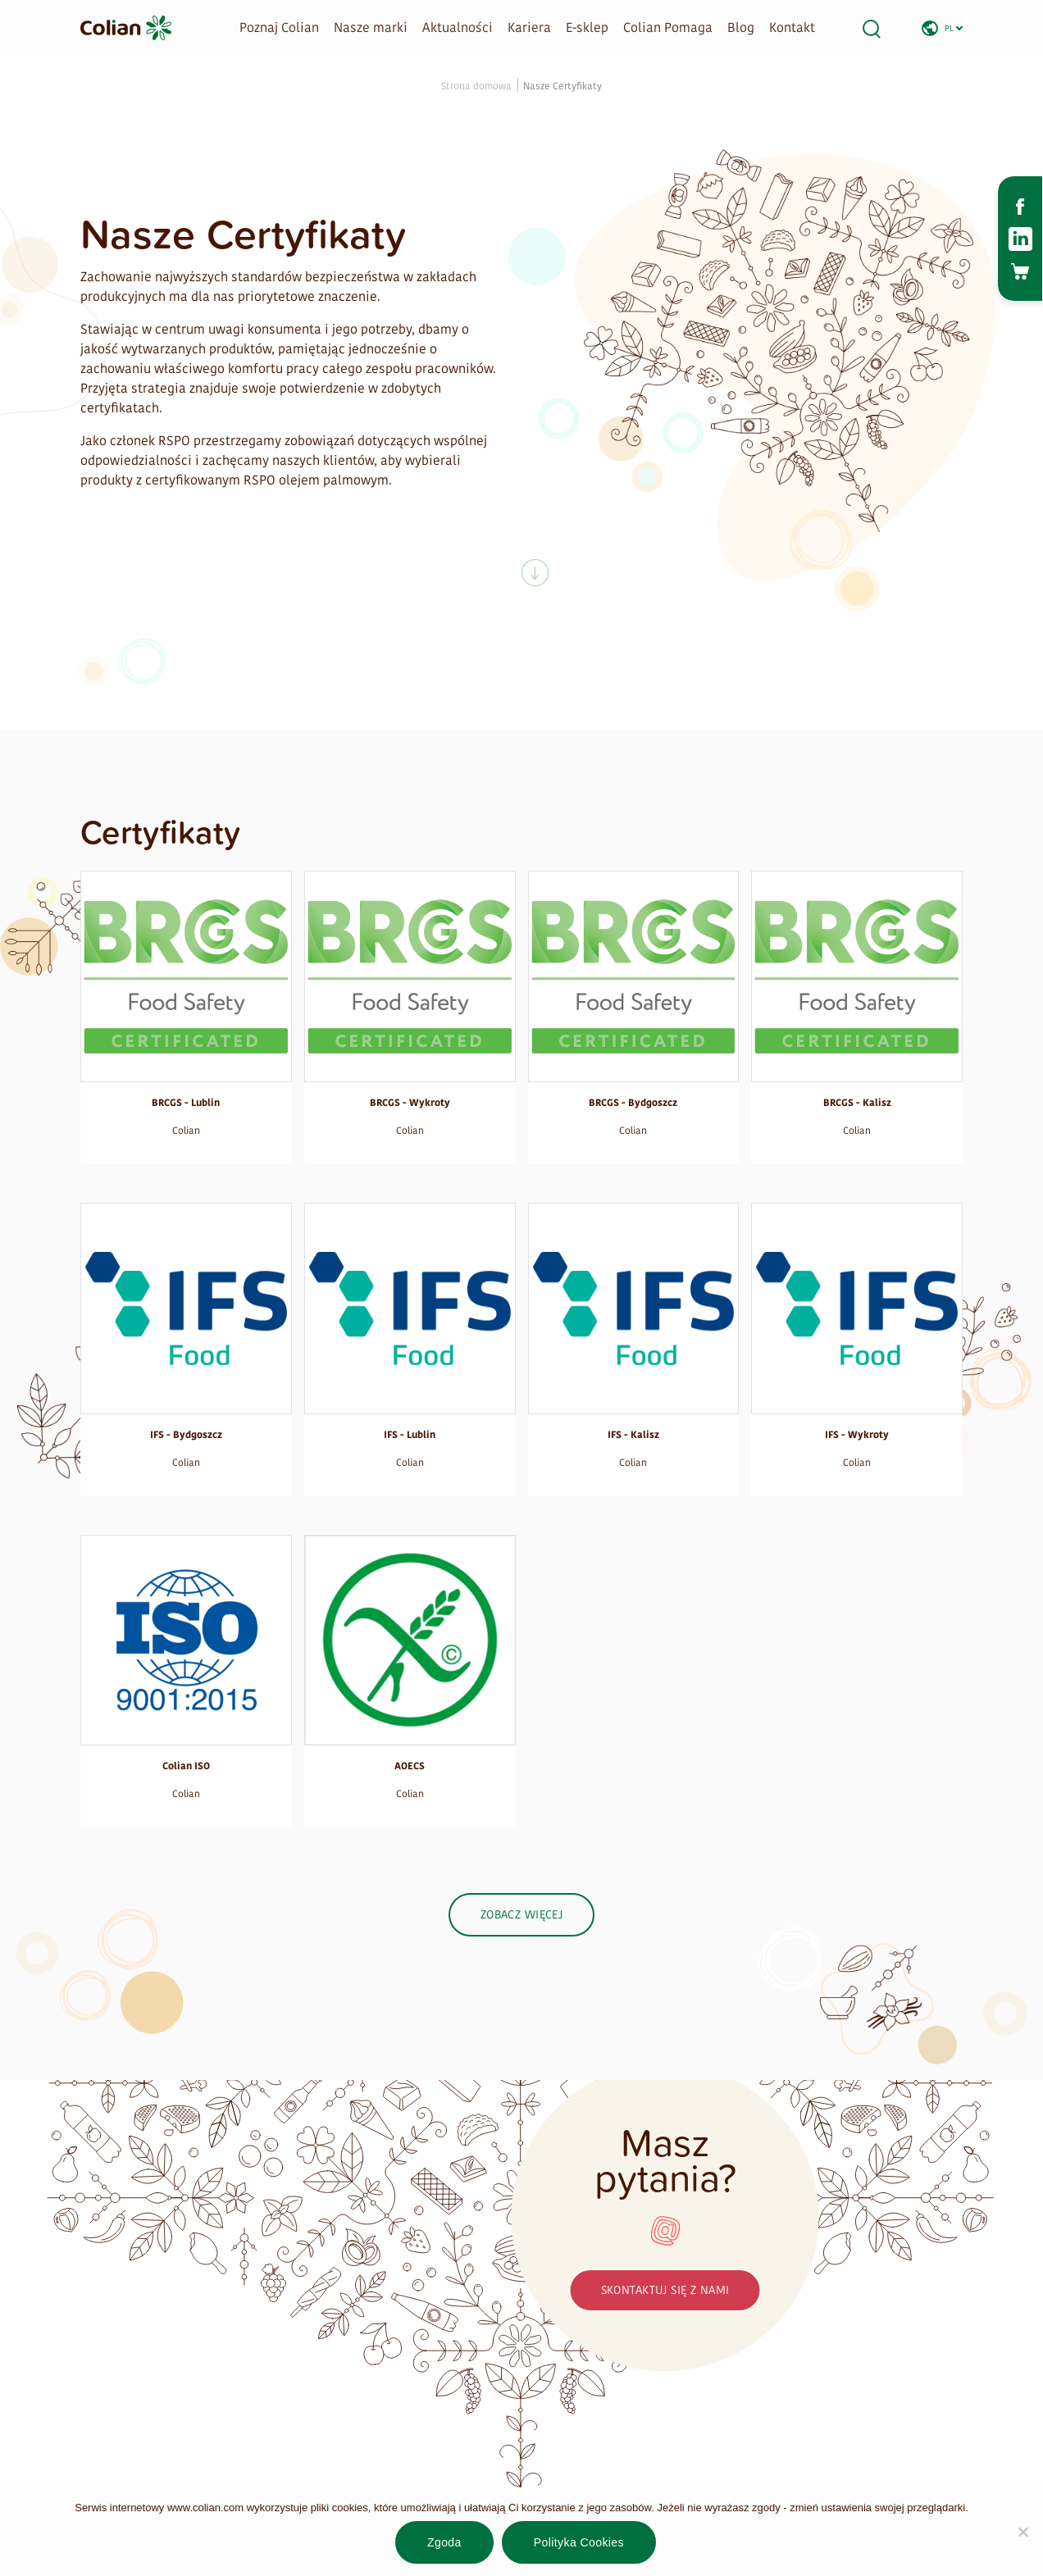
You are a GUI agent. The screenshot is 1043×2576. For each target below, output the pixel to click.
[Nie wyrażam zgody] (1022, 2532)
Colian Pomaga (668, 27)
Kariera (529, 27)
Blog (740, 27)
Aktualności (457, 27)
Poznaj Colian (279, 27)
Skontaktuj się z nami (665, 2290)
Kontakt (792, 27)
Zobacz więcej (521, 1915)
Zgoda (444, 2542)
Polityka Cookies (579, 2542)
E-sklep (587, 27)
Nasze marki (371, 27)
